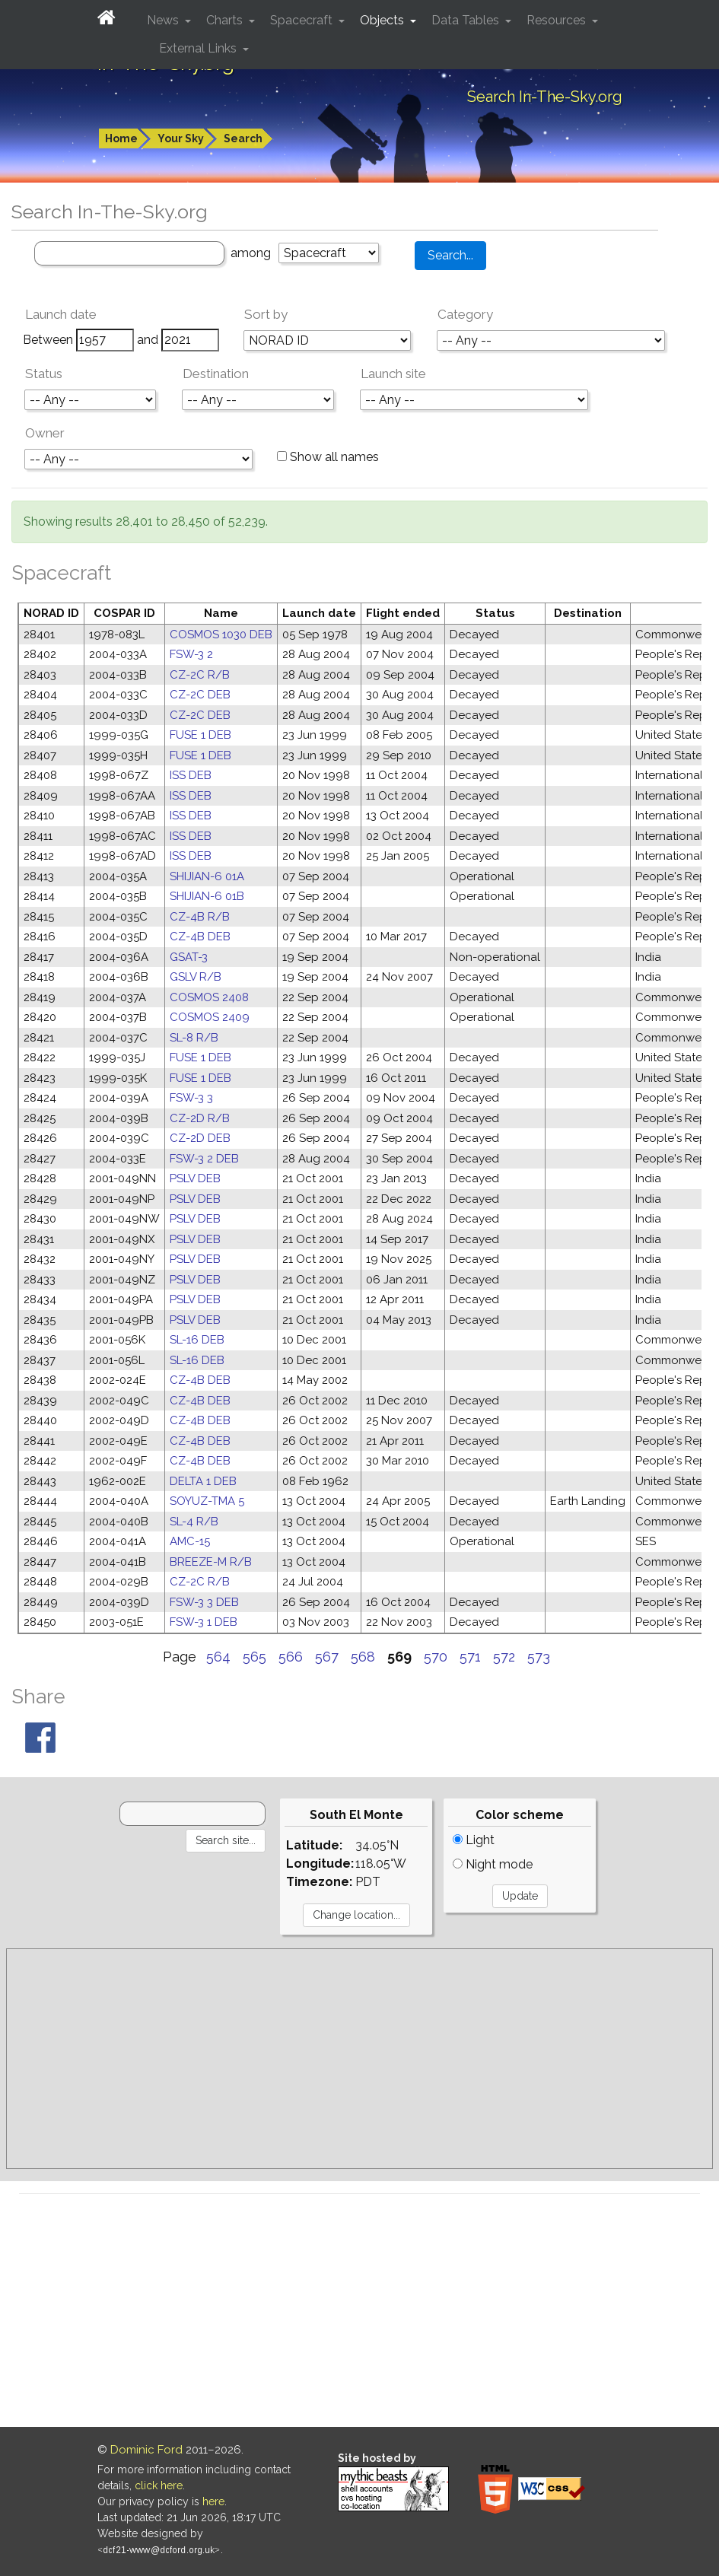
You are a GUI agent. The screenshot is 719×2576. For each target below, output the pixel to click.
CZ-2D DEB (200, 1138)
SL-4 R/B (194, 1521)
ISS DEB (191, 775)
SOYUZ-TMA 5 (207, 1501)
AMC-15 (190, 1541)
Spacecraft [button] (303, 20)
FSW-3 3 (191, 1098)
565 (254, 1657)
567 (327, 1657)
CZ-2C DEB (200, 694)
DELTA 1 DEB (203, 1481)
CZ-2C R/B (200, 675)
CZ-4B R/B (200, 917)
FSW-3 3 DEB (204, 1602)
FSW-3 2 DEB (204, 1159)
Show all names (328, 457)
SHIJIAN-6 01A (207, 876)
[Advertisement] (359, 2058)
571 (470, 1657)
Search (243, 138)
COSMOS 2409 (210, 1017)
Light (474, 1840)
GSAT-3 (189, 957)
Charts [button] (226, 20)
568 (363, 1657)
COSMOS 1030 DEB (221, 634)
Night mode (493, 1864)
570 (435, 1657)
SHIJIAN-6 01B (207, 896)
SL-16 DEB (197, 1340)
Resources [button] (558, 20)
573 (538, 1657)
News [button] (164, 20)
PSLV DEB (195, 1178)
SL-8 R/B (194, 1038)
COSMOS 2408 (209, 997)
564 (218, 1657)
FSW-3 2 (191, 654)
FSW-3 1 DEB (203, 1622)
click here (159, 2485)
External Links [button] (199, 48)
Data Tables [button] (466, 20)
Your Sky (180, 138)
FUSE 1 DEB (200, 735)
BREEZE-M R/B (211, 1562)
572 (504, 1657)
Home (121, 138)
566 (290, 1657)
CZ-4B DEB (200, 936)
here (213, 2501)
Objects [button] (383, 20)
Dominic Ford (146, 2450)
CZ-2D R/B (200, 1118)
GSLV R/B (195, 977)
